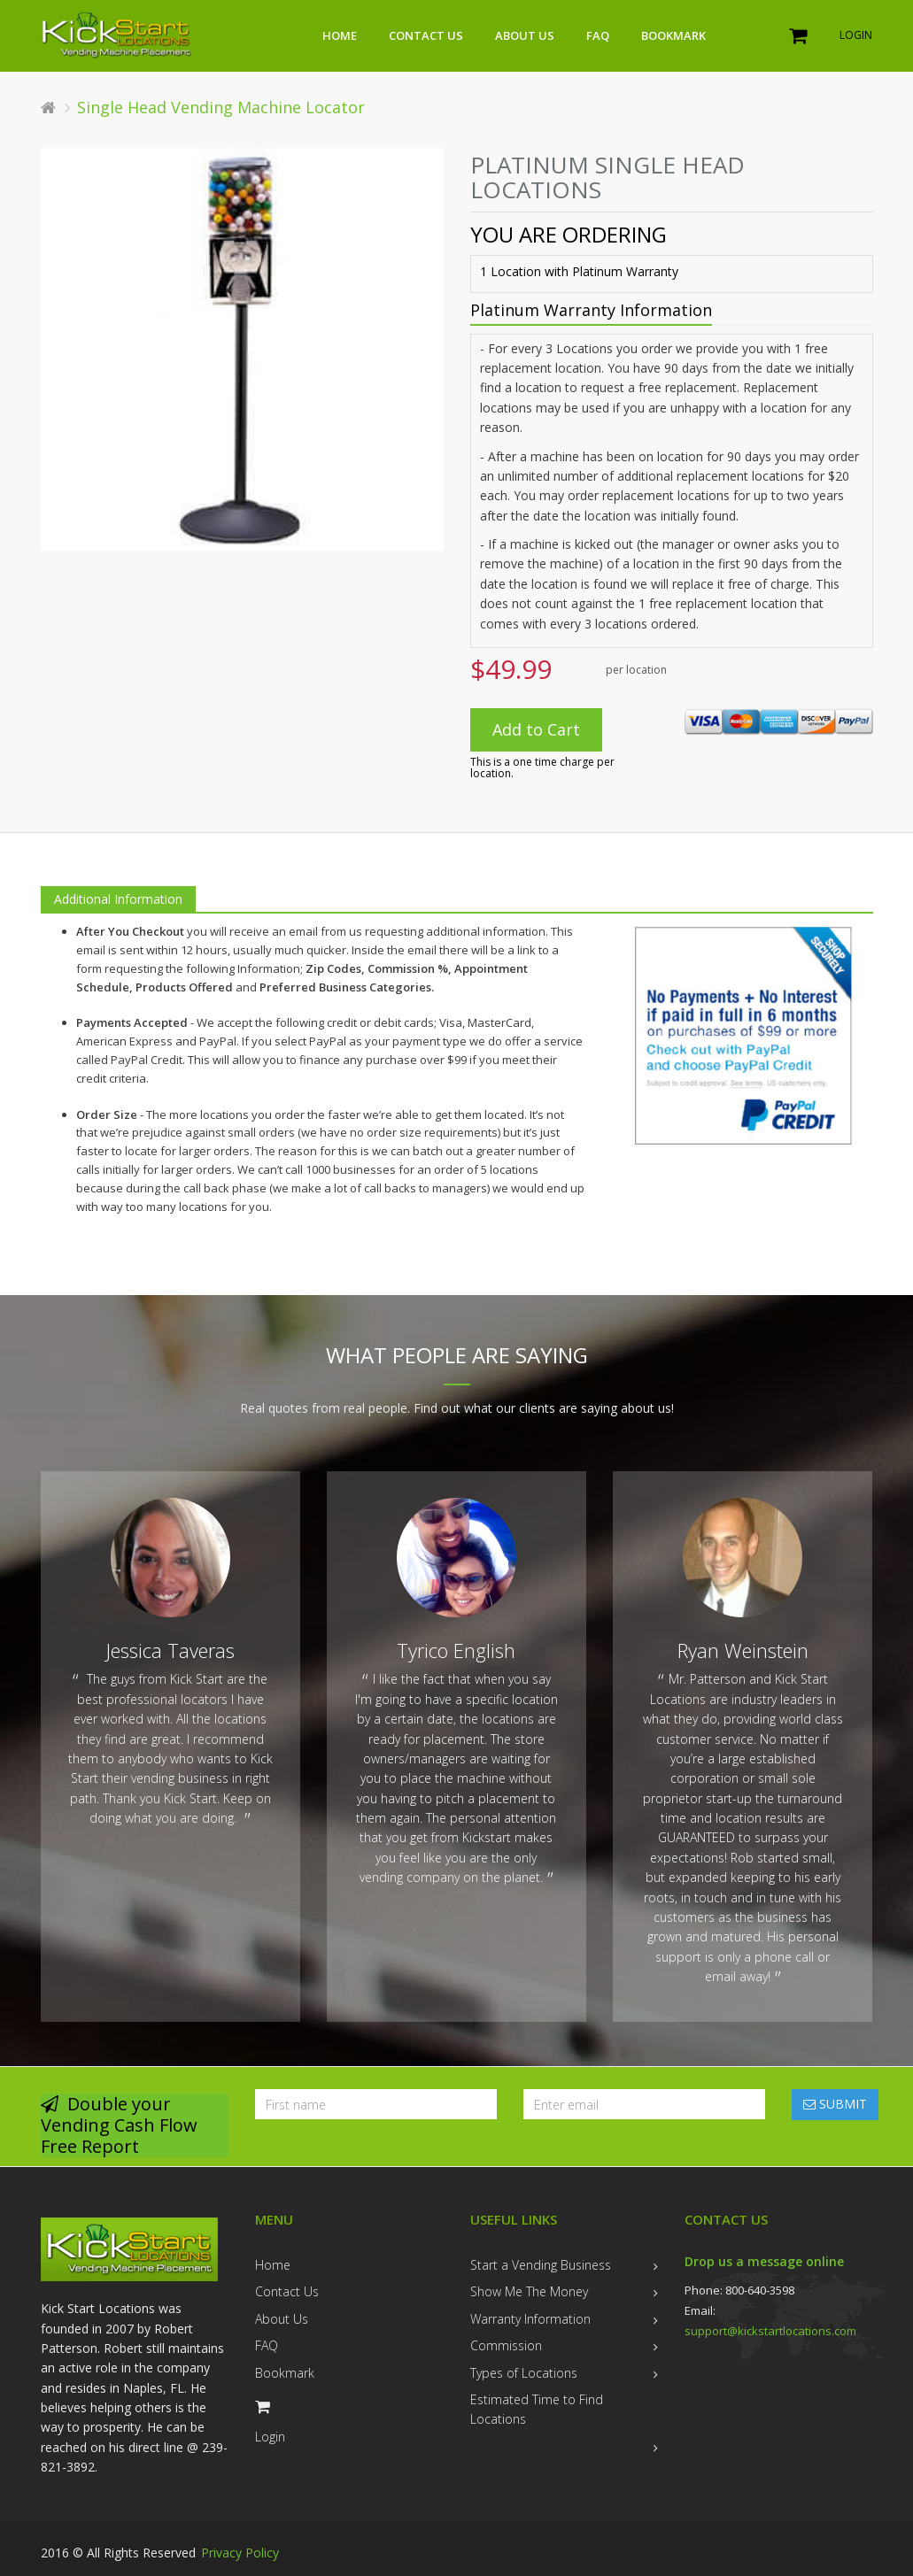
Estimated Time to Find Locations (536, 2409)
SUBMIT (835, 2103)
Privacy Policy (240, 2552)
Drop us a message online (764, 2261)
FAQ (597, 35)
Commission (506, 2345)
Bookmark (673, 35)
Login (855, 34)
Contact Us (426, 35)
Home (339, 35)
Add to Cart (536, 729)
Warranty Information (530, 2318)
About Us (524, 35)
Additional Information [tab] (118, 899)
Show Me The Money (529, 2291)
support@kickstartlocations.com (770, 2331)
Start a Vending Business (540, 2264)
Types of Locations (523, 2372)
